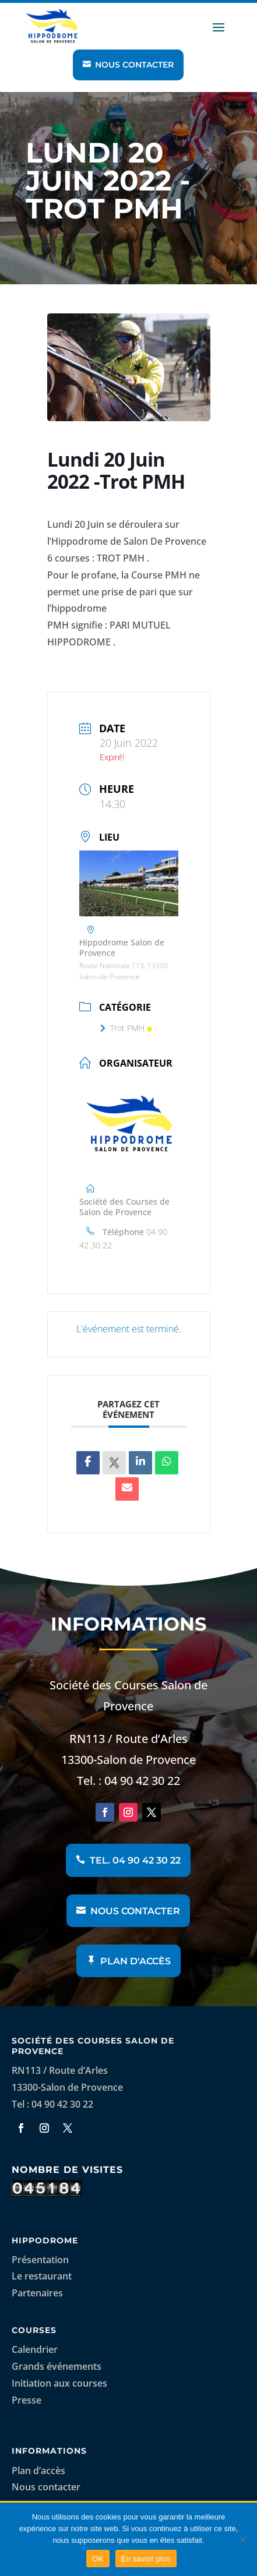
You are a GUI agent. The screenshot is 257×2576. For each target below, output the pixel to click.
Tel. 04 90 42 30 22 (135, 1860)
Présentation (40, 2259)
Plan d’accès (38, 2470)
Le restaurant (42, 2276)
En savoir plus (146, 2558)
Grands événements (56, 2366)
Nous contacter (134, 64)
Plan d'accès (135, 1961)
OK (97, 2558)
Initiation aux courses (59, 2383)
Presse (26, 2400)
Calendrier (35, 2349)
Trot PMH (126, 1027)
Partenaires (37, 2292)
